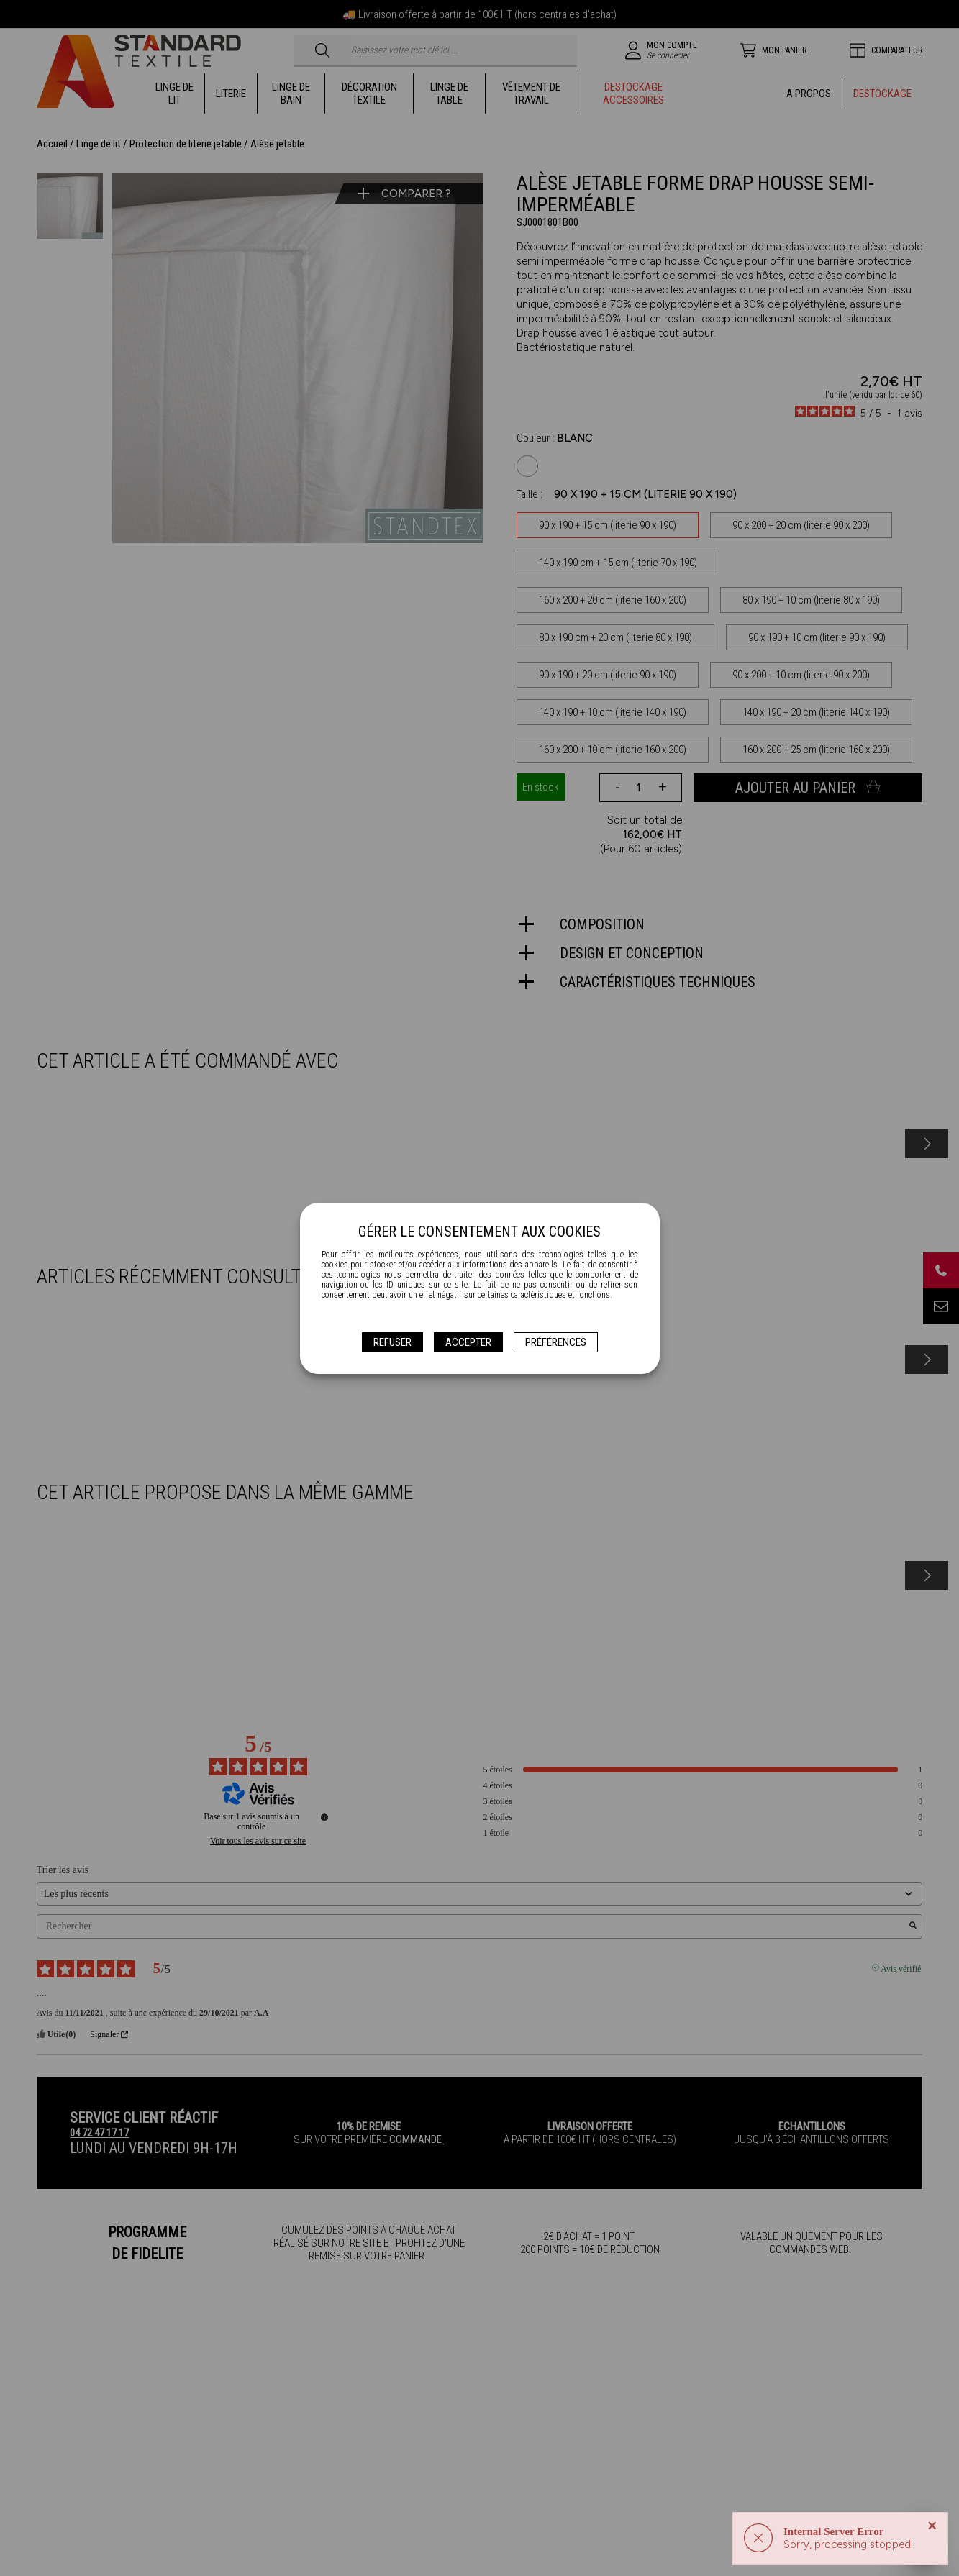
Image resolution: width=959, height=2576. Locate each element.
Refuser (392, 1342)
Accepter (468, 1342)
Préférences (555, 1342)
